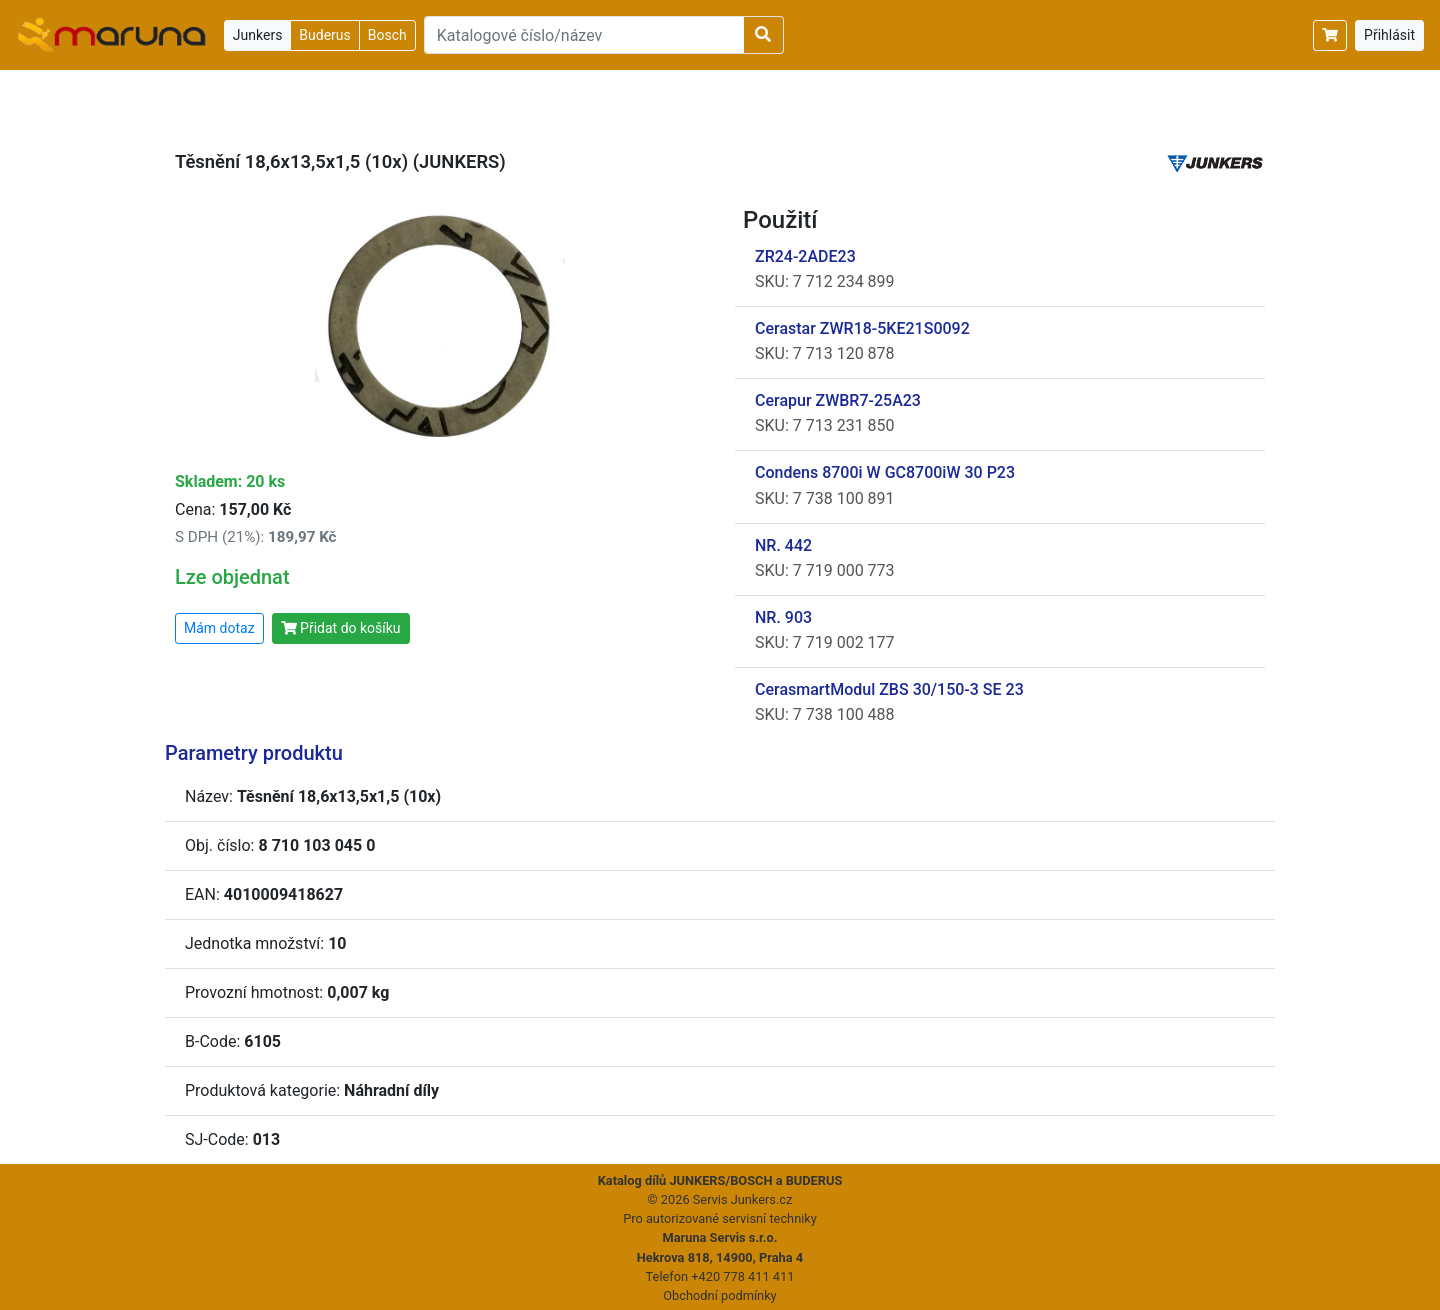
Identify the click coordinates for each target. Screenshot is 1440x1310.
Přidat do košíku (341, 628)
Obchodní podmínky (719, 1295)
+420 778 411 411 (742, 1276)
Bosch (387, 35)
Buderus (324, 35)
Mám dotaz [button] (219, 628)
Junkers (258, 35)
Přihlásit (1389, 35)
